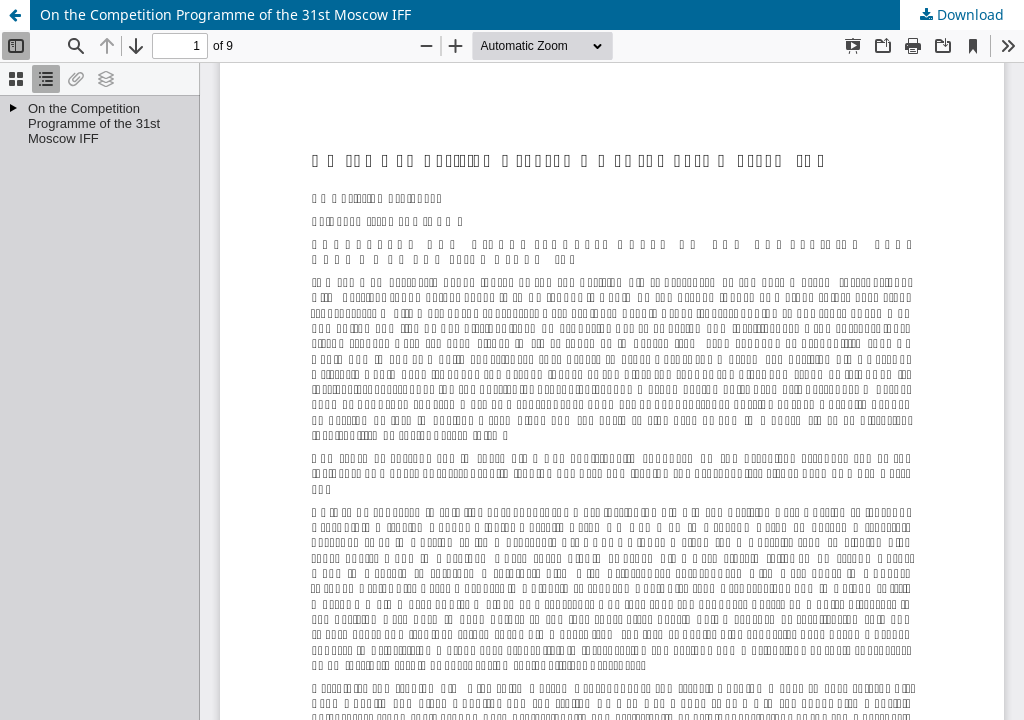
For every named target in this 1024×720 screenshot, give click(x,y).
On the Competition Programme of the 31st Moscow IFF (225, 14)
